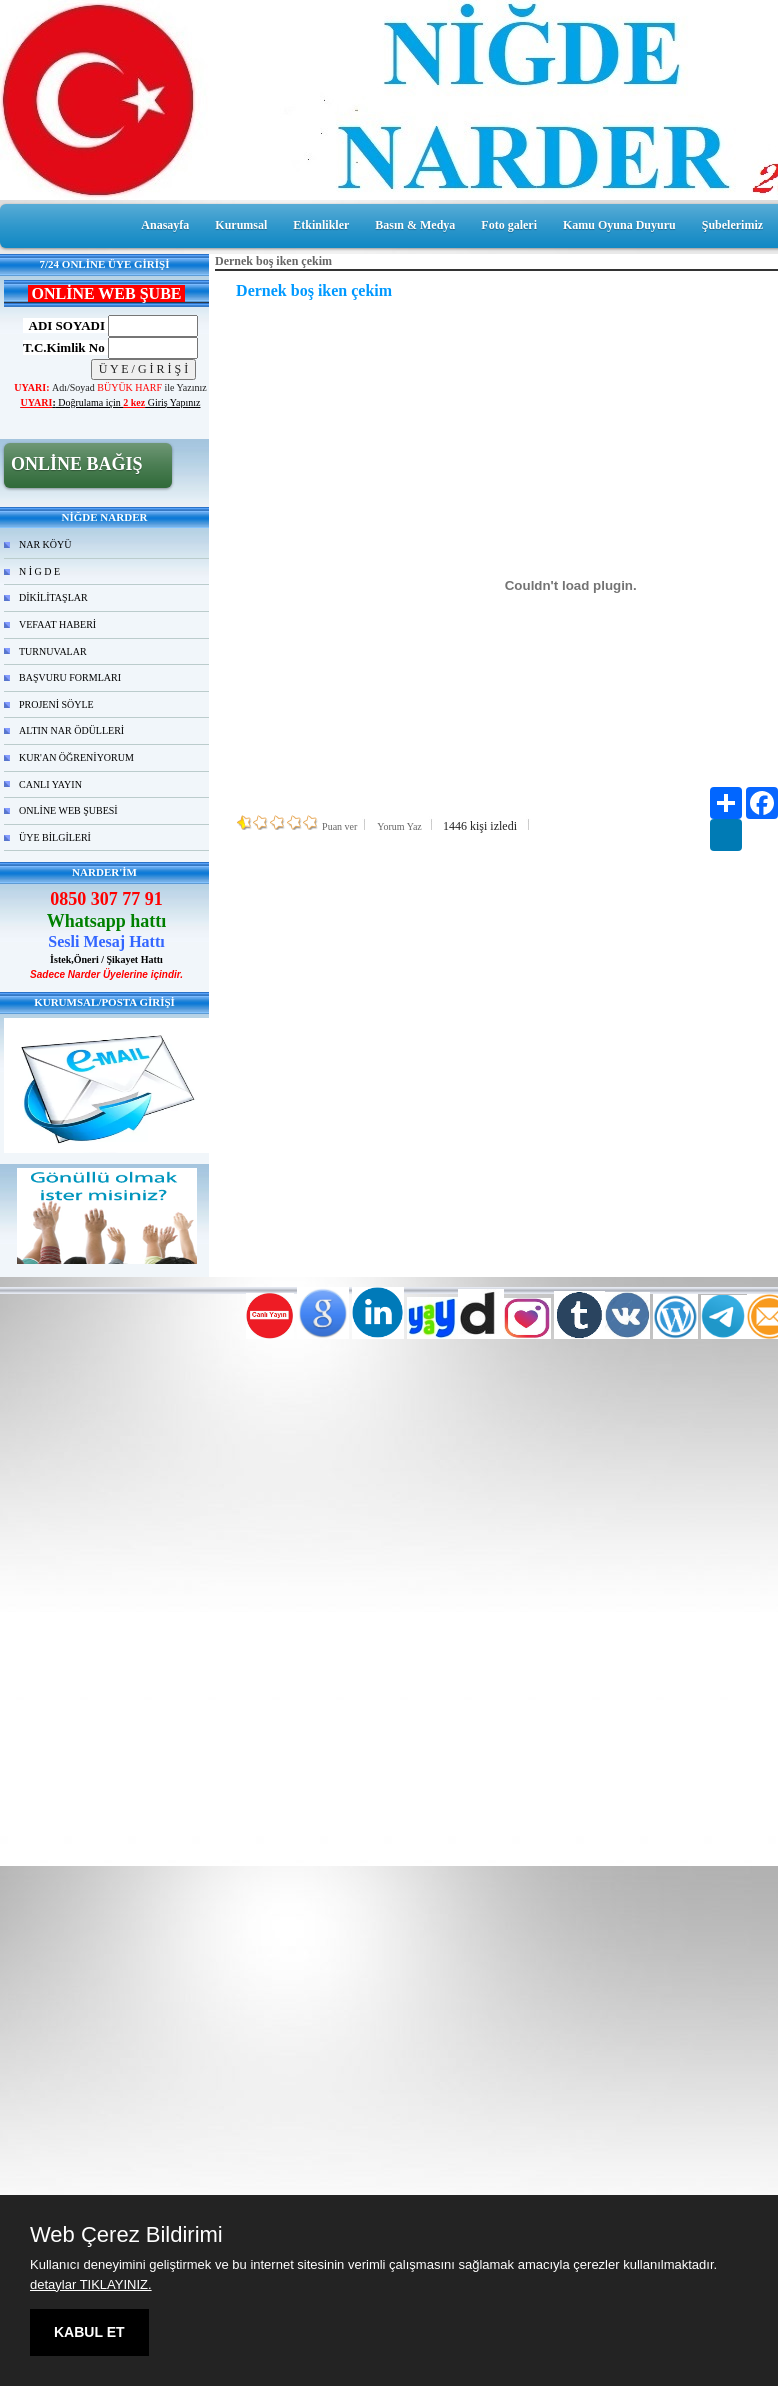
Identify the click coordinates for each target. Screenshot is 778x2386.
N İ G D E (39, 571)
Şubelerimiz (732, 225)
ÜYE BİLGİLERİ (55, 837)
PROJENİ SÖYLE (56, 704)
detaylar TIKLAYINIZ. (91, 2284)
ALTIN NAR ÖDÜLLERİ (71, 730)
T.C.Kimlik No (64, 347)
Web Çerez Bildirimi (126, 2235)
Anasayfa (165, 225)
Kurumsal (241, 225)
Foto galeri (509, 225)
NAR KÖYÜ (45, 544)
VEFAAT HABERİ (57, 624)
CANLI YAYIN (50, 784)
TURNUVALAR (53, 651)
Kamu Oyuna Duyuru (619, 225)
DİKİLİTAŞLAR (53, 597)
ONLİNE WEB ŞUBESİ (68, 810)
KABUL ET (89, 2332)
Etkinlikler (321, 225)
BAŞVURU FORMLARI (70, 677)
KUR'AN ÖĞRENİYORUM (76, 757)
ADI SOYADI (64, 325)
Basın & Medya (415, 225)
